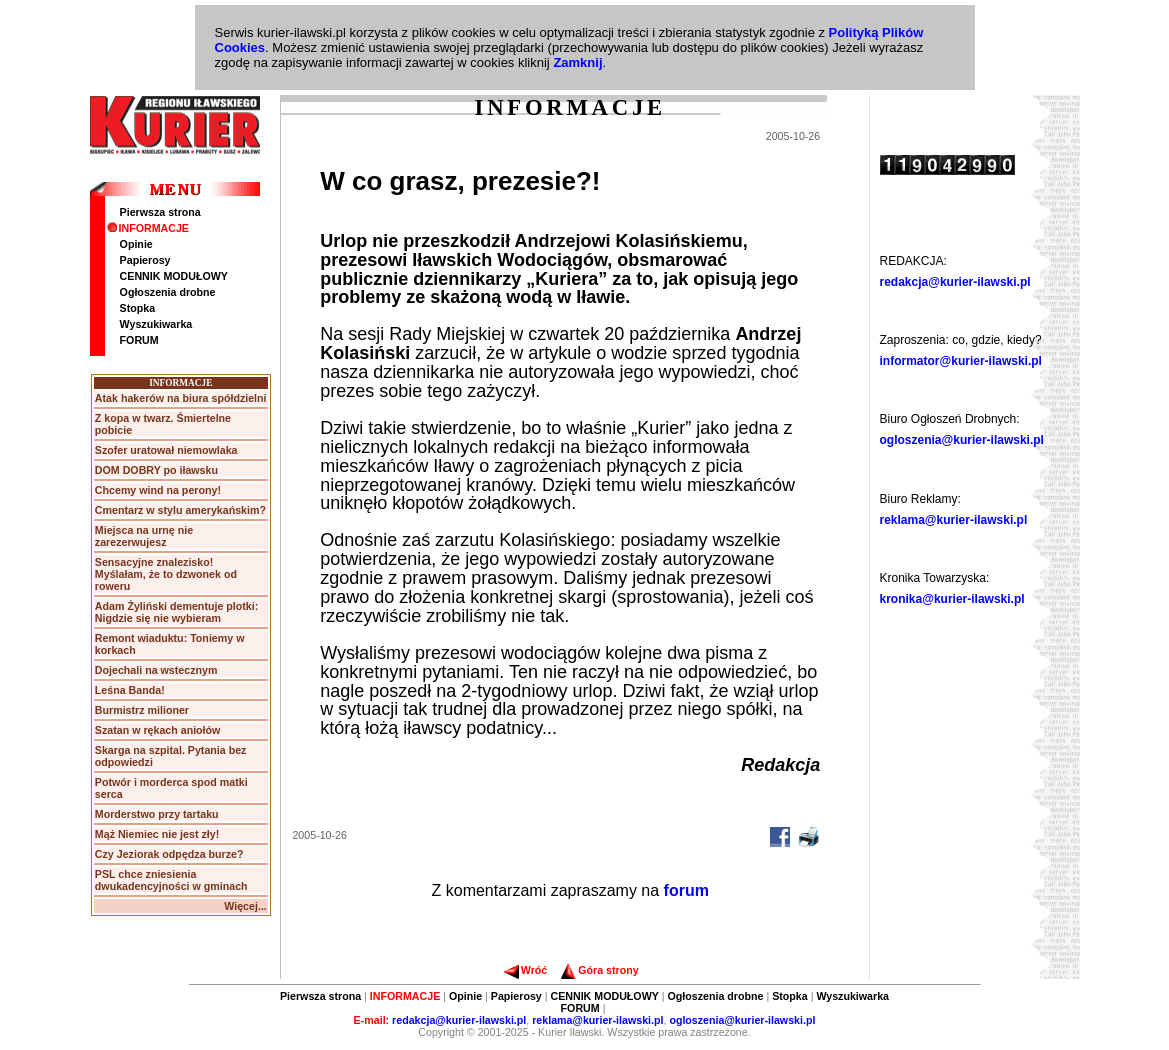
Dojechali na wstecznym (156, 670)
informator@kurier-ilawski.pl (961, 361)
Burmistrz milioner (142, 710)
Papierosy (145, 260)
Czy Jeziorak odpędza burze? (169, 854)
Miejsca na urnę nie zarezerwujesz (144, 536)
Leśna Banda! (130, 690)
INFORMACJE (148, 228)
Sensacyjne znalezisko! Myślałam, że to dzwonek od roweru (166, 574)
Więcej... (245, 906)
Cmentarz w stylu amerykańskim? (180, 510)
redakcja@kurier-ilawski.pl (955, 282)
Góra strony (599, 970)
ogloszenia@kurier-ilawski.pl (962, 440)
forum (686, 890)
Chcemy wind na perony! (158, 490)
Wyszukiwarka (156, 324)
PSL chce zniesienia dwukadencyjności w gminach (171, 880)
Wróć (525, 970)
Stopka (138, 308)
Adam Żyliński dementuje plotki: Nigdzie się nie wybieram (176, 612)
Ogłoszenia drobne (168, 292)
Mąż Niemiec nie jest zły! (157, 834)
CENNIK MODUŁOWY (174, 276)
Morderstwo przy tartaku (157, 814)
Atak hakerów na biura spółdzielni (181, 398)
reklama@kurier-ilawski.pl (954, 520)
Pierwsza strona (160, 212)
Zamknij (577, 62)
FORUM (139, 340)
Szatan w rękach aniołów (158, 730)
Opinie (136, 244)
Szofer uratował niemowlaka (166, 450)
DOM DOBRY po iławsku (156, 470)
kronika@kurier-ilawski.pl (952, 599)
